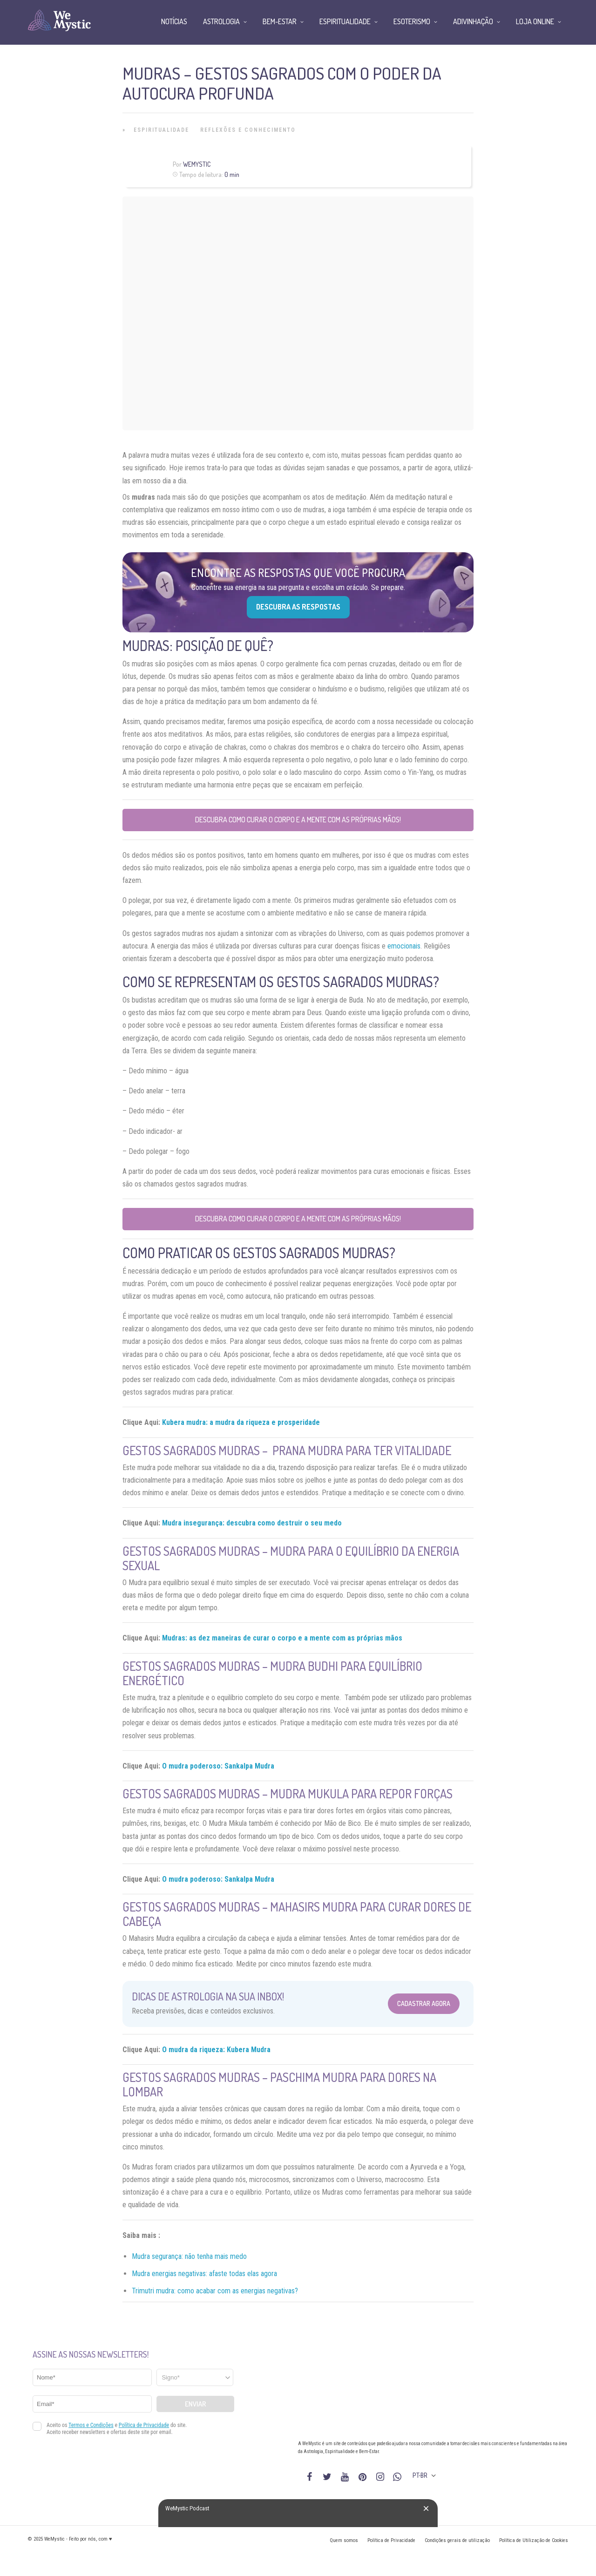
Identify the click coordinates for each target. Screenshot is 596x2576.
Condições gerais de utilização (457, 2540)
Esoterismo (411, 21)
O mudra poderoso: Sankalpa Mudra (218, 1766)
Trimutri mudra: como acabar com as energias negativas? (215, 2290)
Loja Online (535, 21)
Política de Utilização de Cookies (533, 2540)
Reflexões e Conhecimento (248, 130)
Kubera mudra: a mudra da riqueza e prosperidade (241, 1422)
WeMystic (196, 164)
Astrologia (221, 21)
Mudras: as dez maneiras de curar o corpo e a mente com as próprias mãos (282, 1638)
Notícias (174, 21)
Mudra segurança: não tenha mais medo (189, 2256)
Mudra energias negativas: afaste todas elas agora (204, 2273)
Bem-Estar (280, 21)
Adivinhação (473, 21)
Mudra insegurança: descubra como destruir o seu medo (252, 1522)
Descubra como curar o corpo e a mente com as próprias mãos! (298, 819)
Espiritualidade (161, 130)
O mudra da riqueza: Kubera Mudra (216, 2049)
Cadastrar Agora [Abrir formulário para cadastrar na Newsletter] (423, 2003)
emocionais (403, 946)
